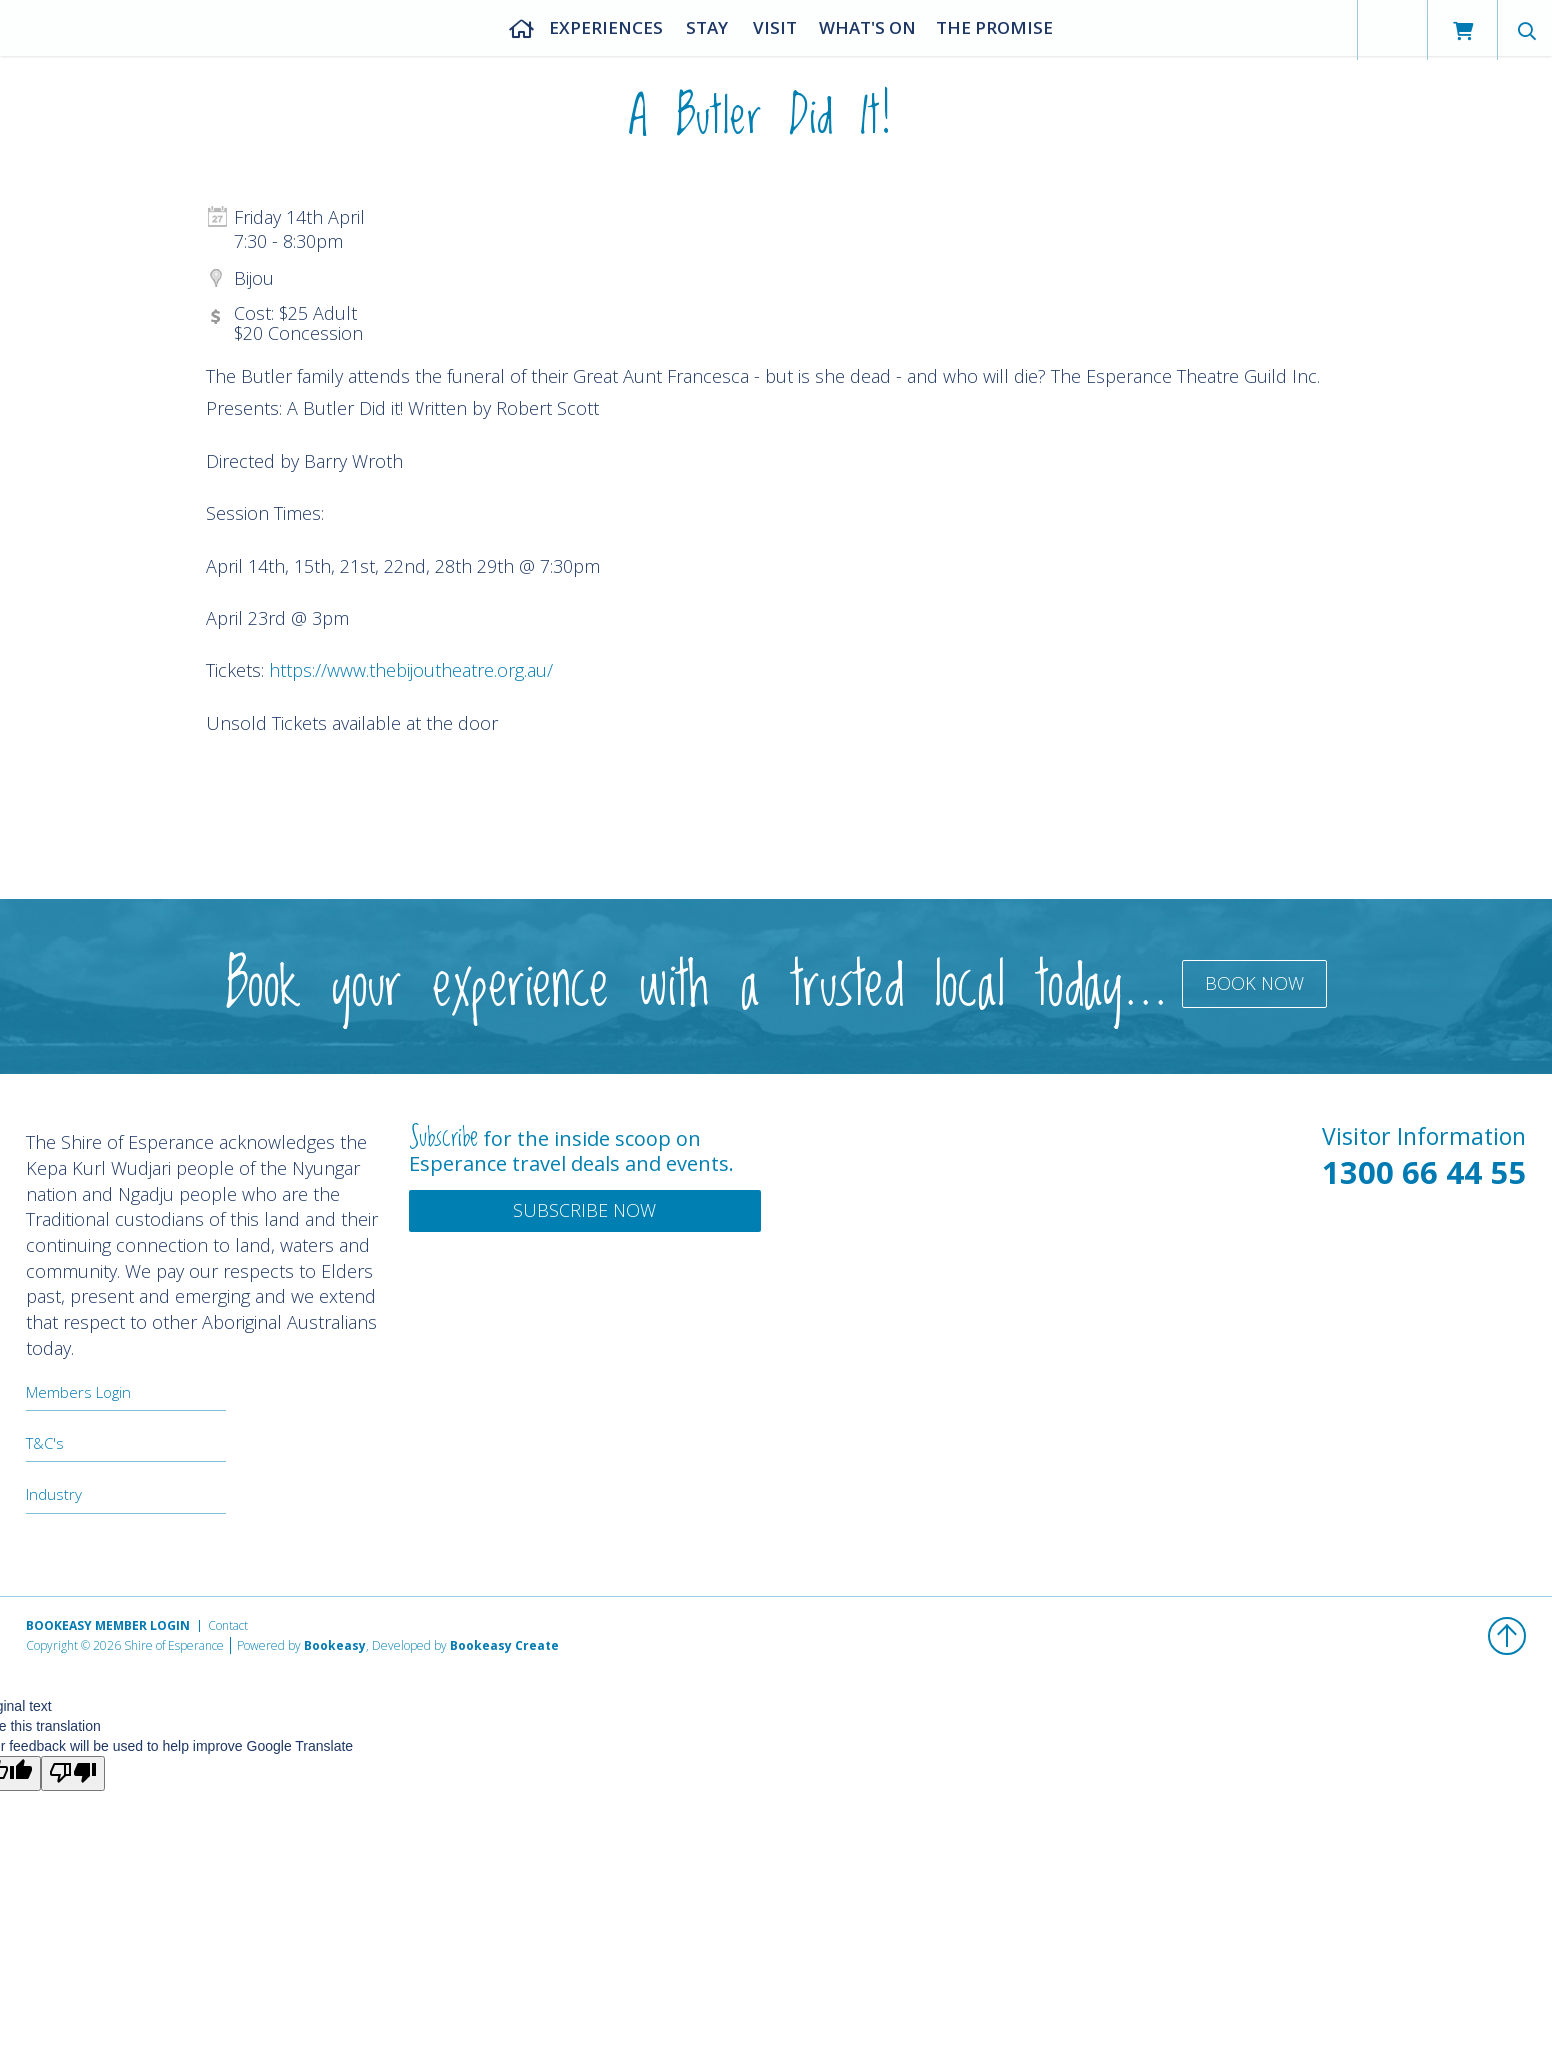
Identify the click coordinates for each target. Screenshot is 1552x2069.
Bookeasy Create (504, 1645)
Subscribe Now (584, 1210)
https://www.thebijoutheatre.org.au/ (411, 670)
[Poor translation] (73, 1773)
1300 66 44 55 (1424, 1172)
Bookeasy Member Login (108, 1625)
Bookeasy (335, 1645)
